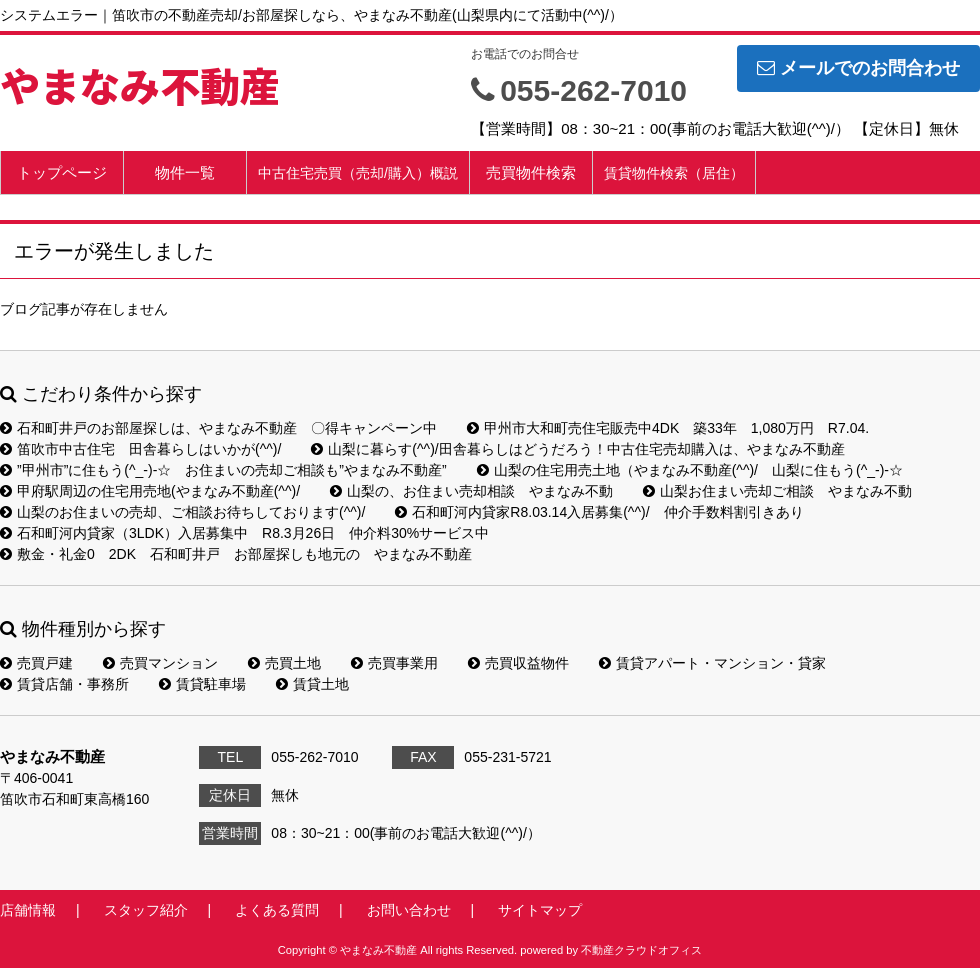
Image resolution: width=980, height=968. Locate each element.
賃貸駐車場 (202, 684)
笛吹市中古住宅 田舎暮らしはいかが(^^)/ (140, 449)
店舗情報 (28, 910)
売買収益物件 (518, 663)
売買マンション (160, 663)
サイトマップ (540, 910)
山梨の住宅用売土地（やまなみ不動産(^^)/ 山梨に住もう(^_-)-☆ (690, 470)
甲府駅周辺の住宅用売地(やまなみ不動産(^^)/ (150, 491)
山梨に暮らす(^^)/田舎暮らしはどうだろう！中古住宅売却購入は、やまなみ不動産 (577, 449)
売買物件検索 (531, 172)
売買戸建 (36, 663)
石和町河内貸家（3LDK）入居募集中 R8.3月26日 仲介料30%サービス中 (244, 533)
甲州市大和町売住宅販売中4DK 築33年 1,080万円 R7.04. (668, 428)
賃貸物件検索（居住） (674, 173)
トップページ (62, 172)
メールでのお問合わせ (858, 68)
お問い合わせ (409, 910)
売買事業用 (394, 663)
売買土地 (284, 663)
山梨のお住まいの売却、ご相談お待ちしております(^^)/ (182, 512)
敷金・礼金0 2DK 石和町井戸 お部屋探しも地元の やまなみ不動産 (236, 554)
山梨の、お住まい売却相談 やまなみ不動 (471, 491)
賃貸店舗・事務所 (64, 684)
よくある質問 (277, 910)
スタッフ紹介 (146, 910)
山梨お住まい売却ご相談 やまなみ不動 (777, 491)
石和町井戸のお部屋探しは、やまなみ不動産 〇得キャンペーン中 (218, 428)
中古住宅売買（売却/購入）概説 (358, 173)
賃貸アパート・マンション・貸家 (712, 663)
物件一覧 (185, 172)
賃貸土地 (312, 684)
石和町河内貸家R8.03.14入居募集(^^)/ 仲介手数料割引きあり (599, 512)
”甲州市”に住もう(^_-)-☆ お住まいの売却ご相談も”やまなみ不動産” (223, 470)
